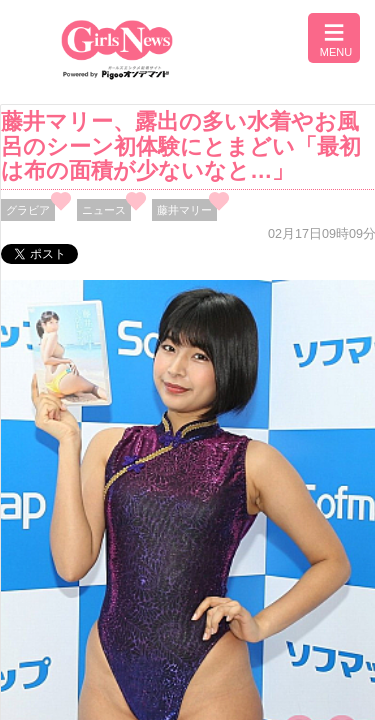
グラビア (28, 210)
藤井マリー (184, 210)
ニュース (104, 210)
